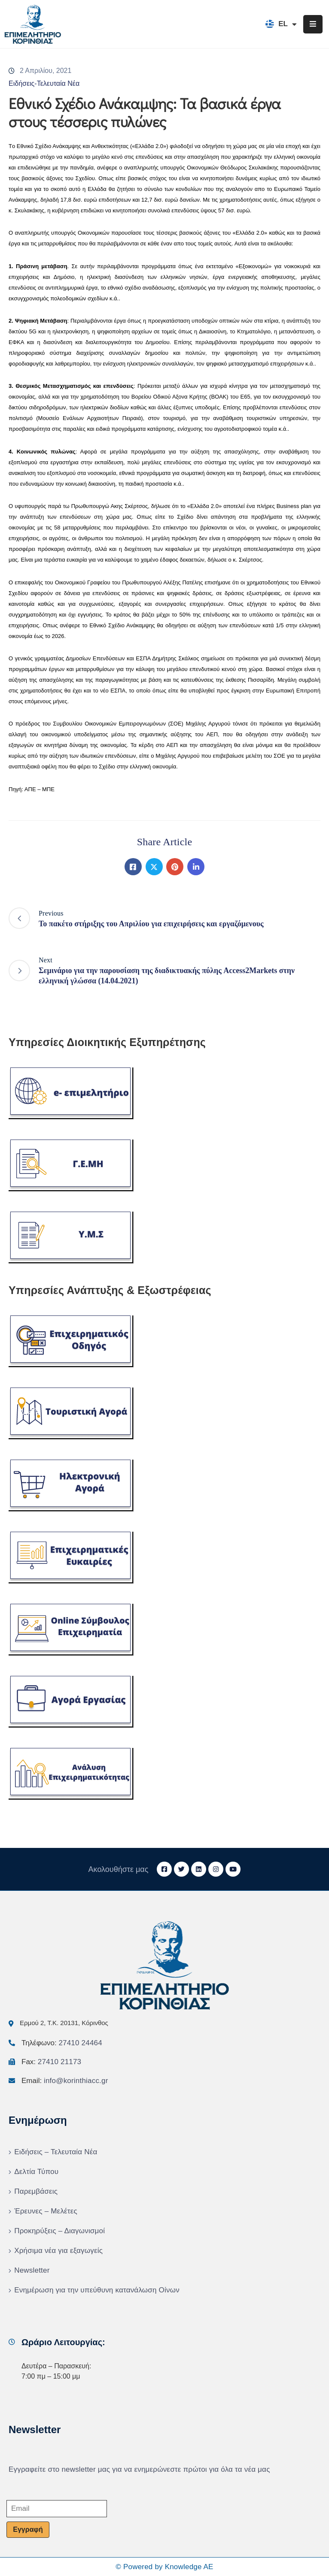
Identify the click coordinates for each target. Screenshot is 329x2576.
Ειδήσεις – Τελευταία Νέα (55, 2152)
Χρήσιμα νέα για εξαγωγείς (58, 2250)
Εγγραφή (28, 2529)
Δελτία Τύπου (36, 2172)
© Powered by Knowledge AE (164, 2567)
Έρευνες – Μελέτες (45, 2211)
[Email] (56, 2508)
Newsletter (31, 2270)
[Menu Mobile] (313, 24)
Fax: (51, 2062)
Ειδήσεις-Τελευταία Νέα (44, 83)
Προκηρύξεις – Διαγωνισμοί (59, 2231)
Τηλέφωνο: (61, 2043)
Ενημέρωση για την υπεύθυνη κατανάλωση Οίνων (97, 2290)
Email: (64, 2081)
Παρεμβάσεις (36, 2191)
